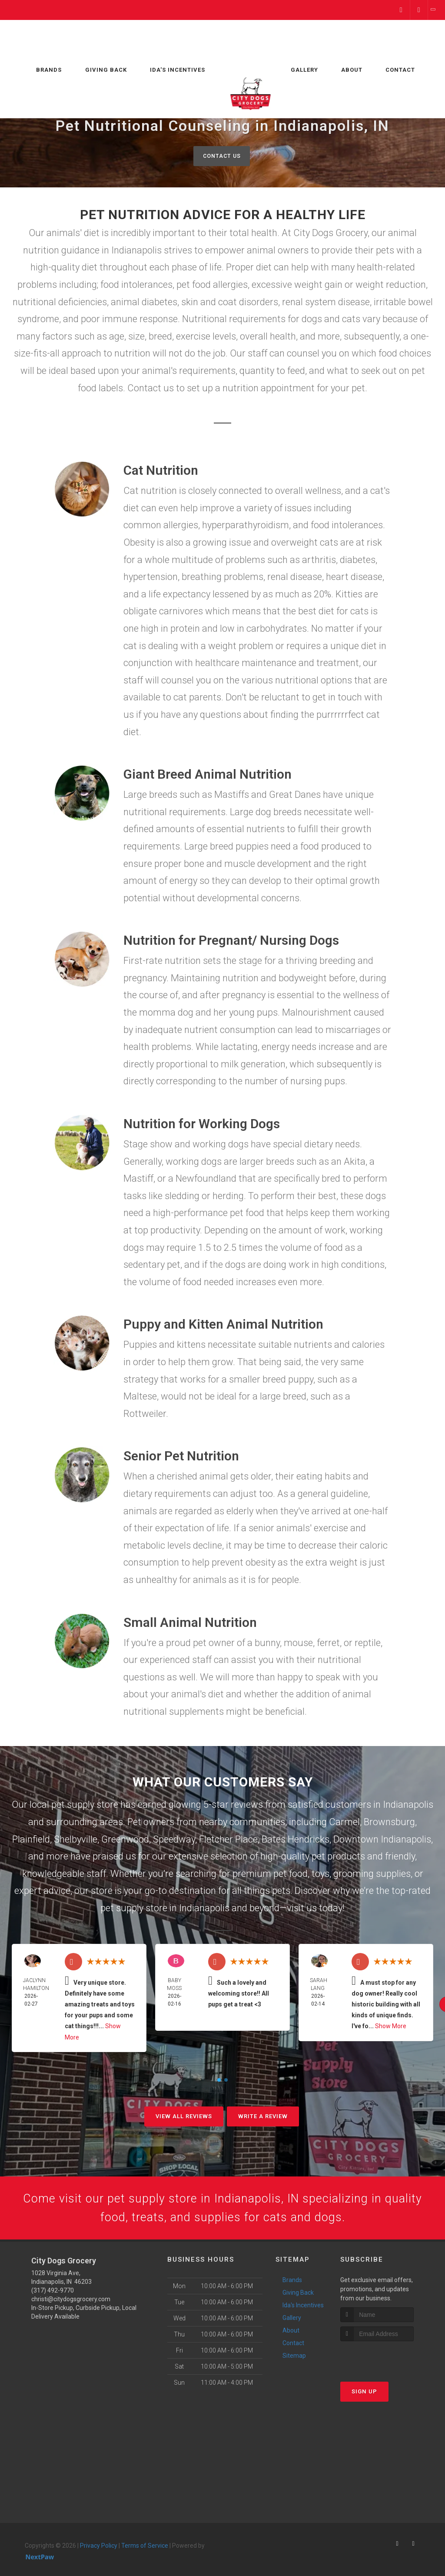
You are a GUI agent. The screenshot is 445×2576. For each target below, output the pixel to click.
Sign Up (364, 2396)
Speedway (174, 1839)
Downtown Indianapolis (382, 1839)
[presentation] (386, 2362)
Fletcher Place (228, 1839)
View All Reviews (184, 2116)
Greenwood (125, 1839)
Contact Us (221, 156)
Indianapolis (408, 1805)
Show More (390, 2026)
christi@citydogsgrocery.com (70, 2304)
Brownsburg (389, 1822)
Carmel (344, 1822)
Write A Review (263, 2116)
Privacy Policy (98, 2550)
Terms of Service (144, 2550)
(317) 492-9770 (52, 2295)
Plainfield (31, 1839)
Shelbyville (75, 1839)
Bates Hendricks (295, 1839)
